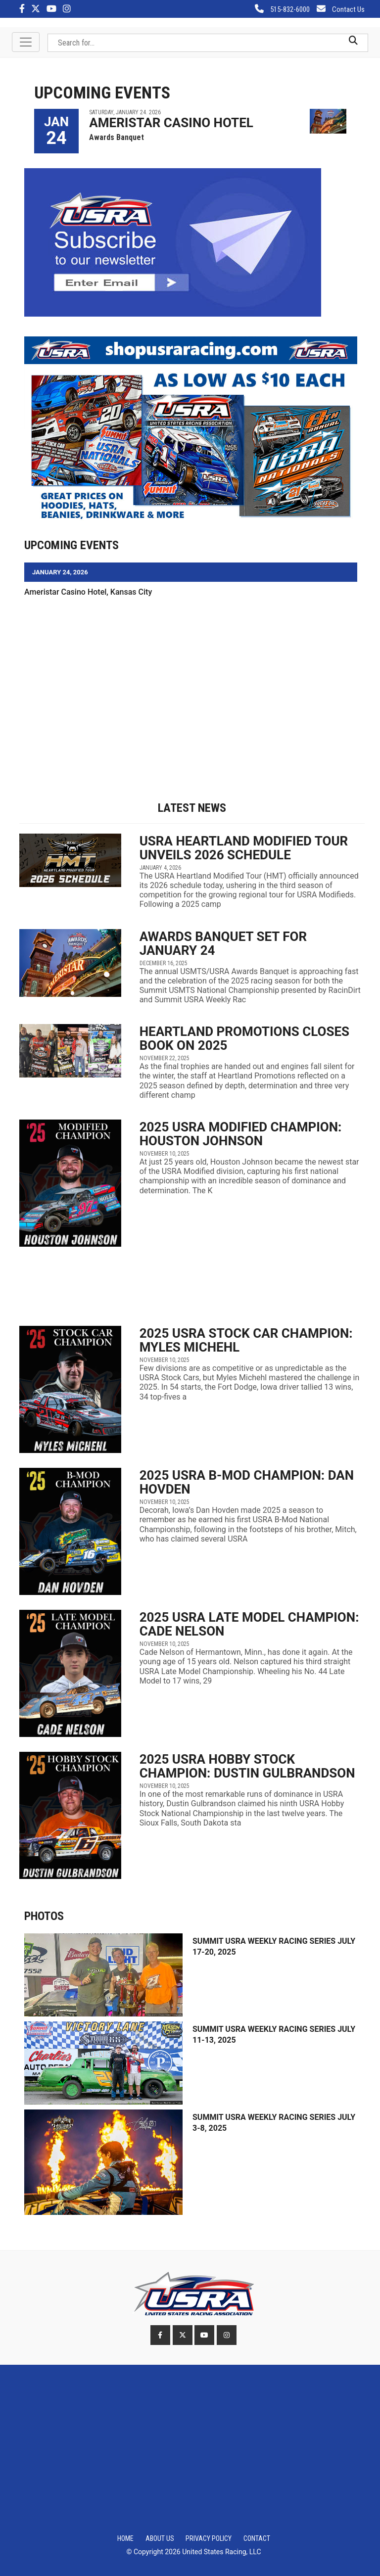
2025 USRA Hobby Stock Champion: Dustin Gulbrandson (247, 1766)
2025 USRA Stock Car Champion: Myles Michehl (246, 1340)
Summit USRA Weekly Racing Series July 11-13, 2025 (273, 2034)
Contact (256, 2538)
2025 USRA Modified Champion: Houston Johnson (241, 1134)
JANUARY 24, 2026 (60, 572)
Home (125, 2538)
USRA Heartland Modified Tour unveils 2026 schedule (244, 848)
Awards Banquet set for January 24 (223, 943)
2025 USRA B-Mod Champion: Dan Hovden (247, 1482)
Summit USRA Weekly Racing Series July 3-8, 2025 (273, 2122)
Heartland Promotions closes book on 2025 (244, 1038)
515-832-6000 (282, 9)
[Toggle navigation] (26, 42)
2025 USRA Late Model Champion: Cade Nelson (249, 1624)
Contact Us (341, 9)
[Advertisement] (194, 681)
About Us (159, 2538)
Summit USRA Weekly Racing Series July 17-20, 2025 (273, 1946)
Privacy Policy (209, 2538)
